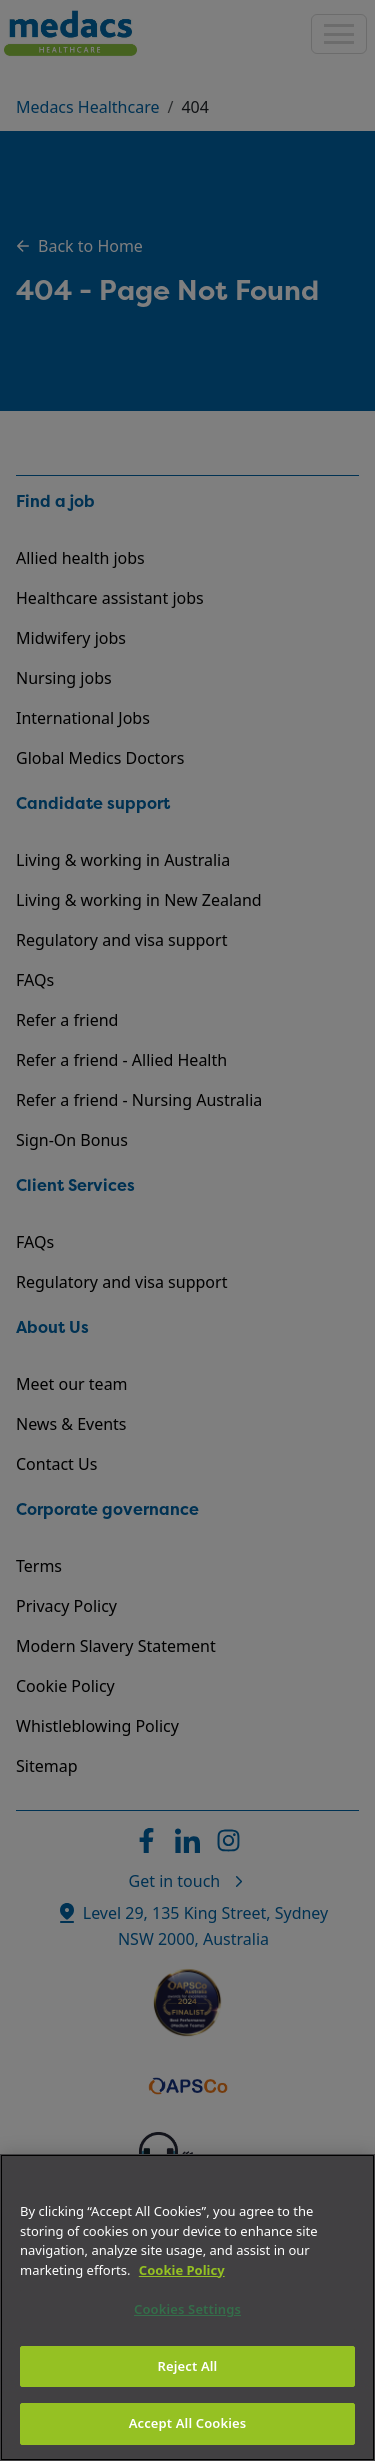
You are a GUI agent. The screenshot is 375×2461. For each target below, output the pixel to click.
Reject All (188, 2366)
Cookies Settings (187, 2309)
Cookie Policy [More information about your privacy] (182, 2270)
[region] (187, 2307)
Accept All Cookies (188, 2423)
